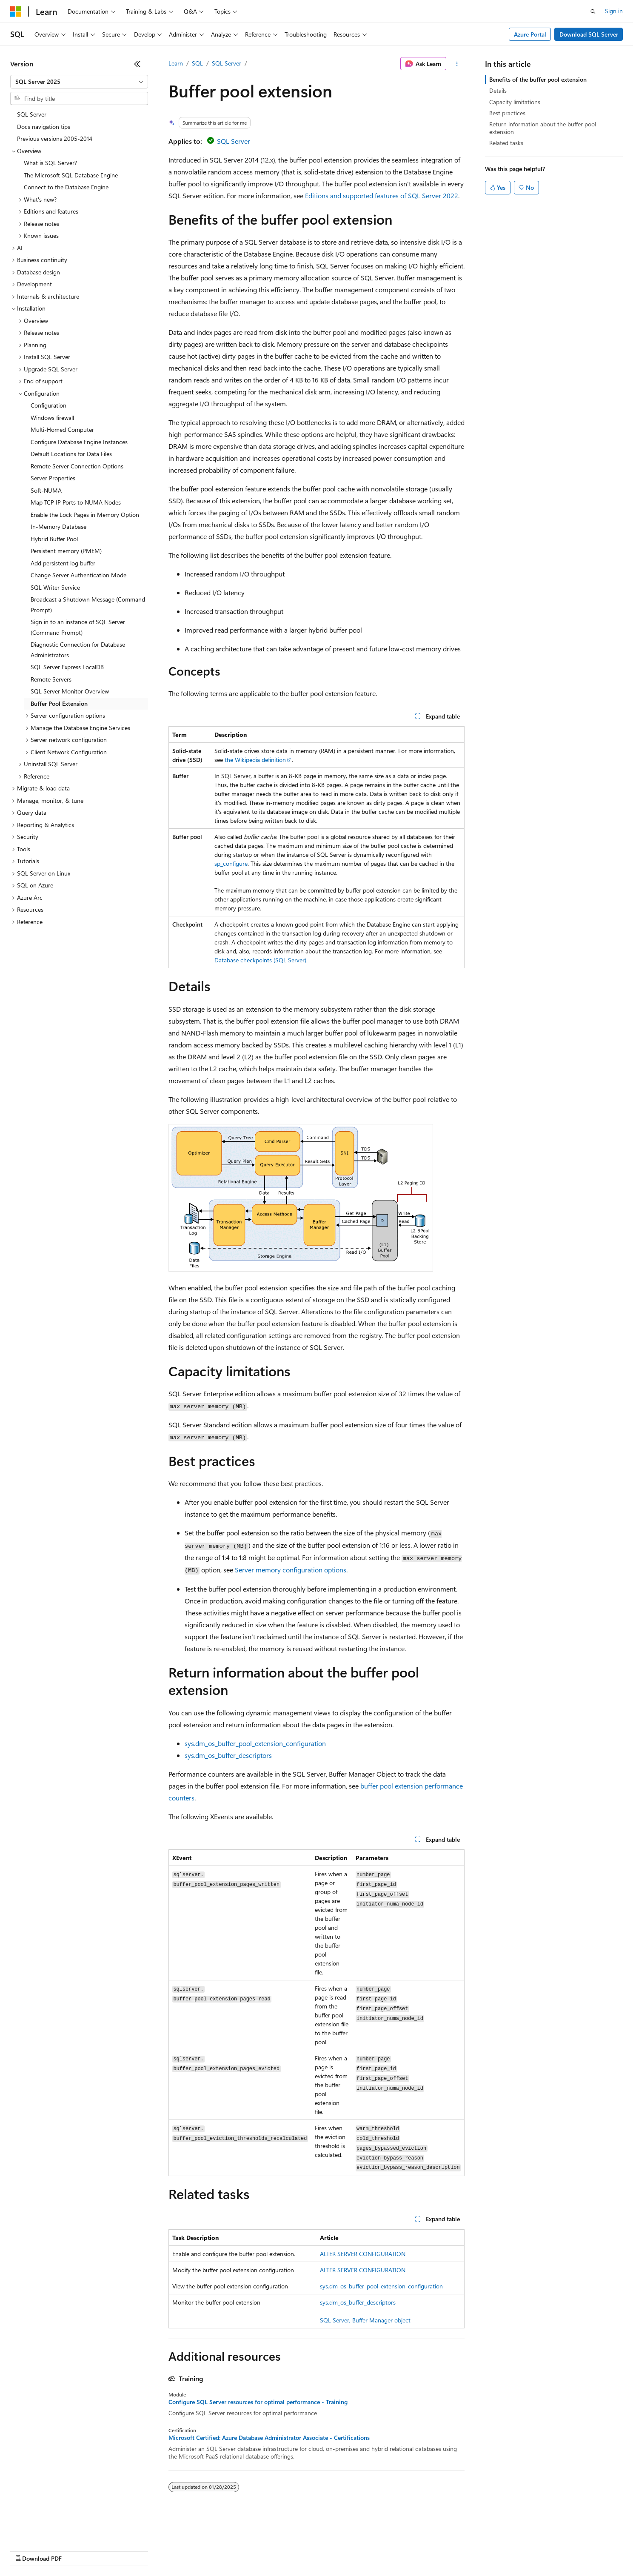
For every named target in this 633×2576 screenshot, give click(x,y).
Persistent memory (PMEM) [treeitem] (66, 551)
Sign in (614, 11)
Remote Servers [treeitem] (51, 679)
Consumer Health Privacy (244, 2550)
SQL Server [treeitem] (31, 114)
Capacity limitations (514, 102)
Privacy (186, 2550)
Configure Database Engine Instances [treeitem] (79, 442)
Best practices (507, 113)
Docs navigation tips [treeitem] (43, 127)
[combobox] (79, 81)
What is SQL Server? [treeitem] (50, 163)
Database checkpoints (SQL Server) (260, 960)
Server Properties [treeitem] (53, 478)
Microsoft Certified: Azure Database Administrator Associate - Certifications (269, 2438)
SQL (197, 63)
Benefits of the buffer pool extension (538, 79)
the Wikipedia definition (255, 760)
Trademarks (353, 2550)
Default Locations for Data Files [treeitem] (71, 454)
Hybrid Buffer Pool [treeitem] (54, 539)
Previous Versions (77, 2550)
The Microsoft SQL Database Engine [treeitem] (71, 175)
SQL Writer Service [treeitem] (55, 587)
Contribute (152, 2550)
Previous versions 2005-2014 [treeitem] (54, 138)
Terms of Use (311, 2550)
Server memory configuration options (290, 1569)
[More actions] (457, 64)
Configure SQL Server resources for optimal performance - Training (258, 2402)
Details (498, 90)
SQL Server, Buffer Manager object (365, 2320)
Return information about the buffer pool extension (542, 128)
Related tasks (506, 143)
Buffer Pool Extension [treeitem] (59, 703)
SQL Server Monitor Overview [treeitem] (70, 691)
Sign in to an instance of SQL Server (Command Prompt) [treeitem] (78, 627)
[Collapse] (137, 63)
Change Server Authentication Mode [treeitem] (78, 575)
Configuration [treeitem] (48, 405)
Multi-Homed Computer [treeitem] (62, 429)
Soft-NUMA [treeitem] (46, 490)
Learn (175, 63)
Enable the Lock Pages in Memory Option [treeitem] (85, 515)
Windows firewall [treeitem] (52, 418)
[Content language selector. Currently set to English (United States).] (49, 2530)
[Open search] (593, 11)
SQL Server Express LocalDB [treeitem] (67, 667)
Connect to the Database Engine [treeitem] (66, 187)
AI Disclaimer (27, 2550)
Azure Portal (530, 34)
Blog (116, 2550)
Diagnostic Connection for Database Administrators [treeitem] (78, 649)
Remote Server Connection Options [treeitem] (77, 466)
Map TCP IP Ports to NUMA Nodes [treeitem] (76, 502)
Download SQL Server (588, 34)
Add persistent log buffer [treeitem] (63, 563)
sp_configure (231, 863)
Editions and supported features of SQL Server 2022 (381, 195)
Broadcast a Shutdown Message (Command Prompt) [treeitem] (88, 604)
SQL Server (226, 63)
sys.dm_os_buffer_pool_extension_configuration (255, 1743)
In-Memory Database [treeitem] (58, 526)
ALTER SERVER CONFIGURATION (362, 2254)
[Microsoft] (15, 11)
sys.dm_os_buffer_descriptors (228, 1755)
